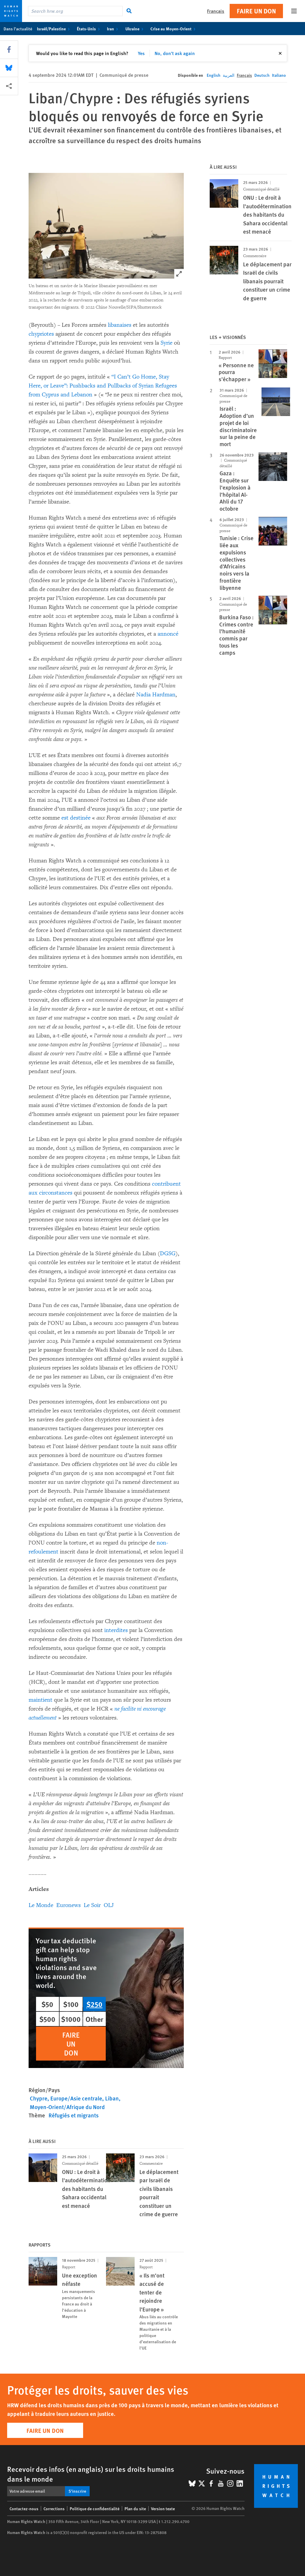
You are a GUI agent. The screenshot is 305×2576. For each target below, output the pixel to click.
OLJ (109, 1905)
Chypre (38, 2098)
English (213, 75)
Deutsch (262, 75)
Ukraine (135, 29)
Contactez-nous (24, 2508)
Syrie (166, 342)
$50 (47, 2004)
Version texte (163, 2508)
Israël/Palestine (54, 29)
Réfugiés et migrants (74, 2115)
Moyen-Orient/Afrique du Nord (67, 2107)
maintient (40, 1699)
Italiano (279, 75)
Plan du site (135, 2508)
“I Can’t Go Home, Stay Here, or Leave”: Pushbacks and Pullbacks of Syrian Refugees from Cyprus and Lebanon (103, 385)
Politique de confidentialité (94, 2508)
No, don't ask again (175, 53)
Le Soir (92, 1905)
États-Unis (89, 29)
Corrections (54, 2508)
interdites (116, 1630)
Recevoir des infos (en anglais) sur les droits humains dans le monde (90, 2474)
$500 (47, 2019)
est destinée (76, 817)
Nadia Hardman (155, 694)
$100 (71, 2004)
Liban (112, 2098)
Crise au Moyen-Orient (174, 29)
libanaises (119, 325)
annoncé (168, 633)
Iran (113, 29)
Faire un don (256, 10)
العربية (228, 75)
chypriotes (41, 333)
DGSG (167, 1253)
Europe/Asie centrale (76, 2098)
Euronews (68, 1905)
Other (94, 2019)
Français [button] (215, 10)
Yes (141, 53)
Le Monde (41, 1905)
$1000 (71, 2019)
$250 (94, 2004)
